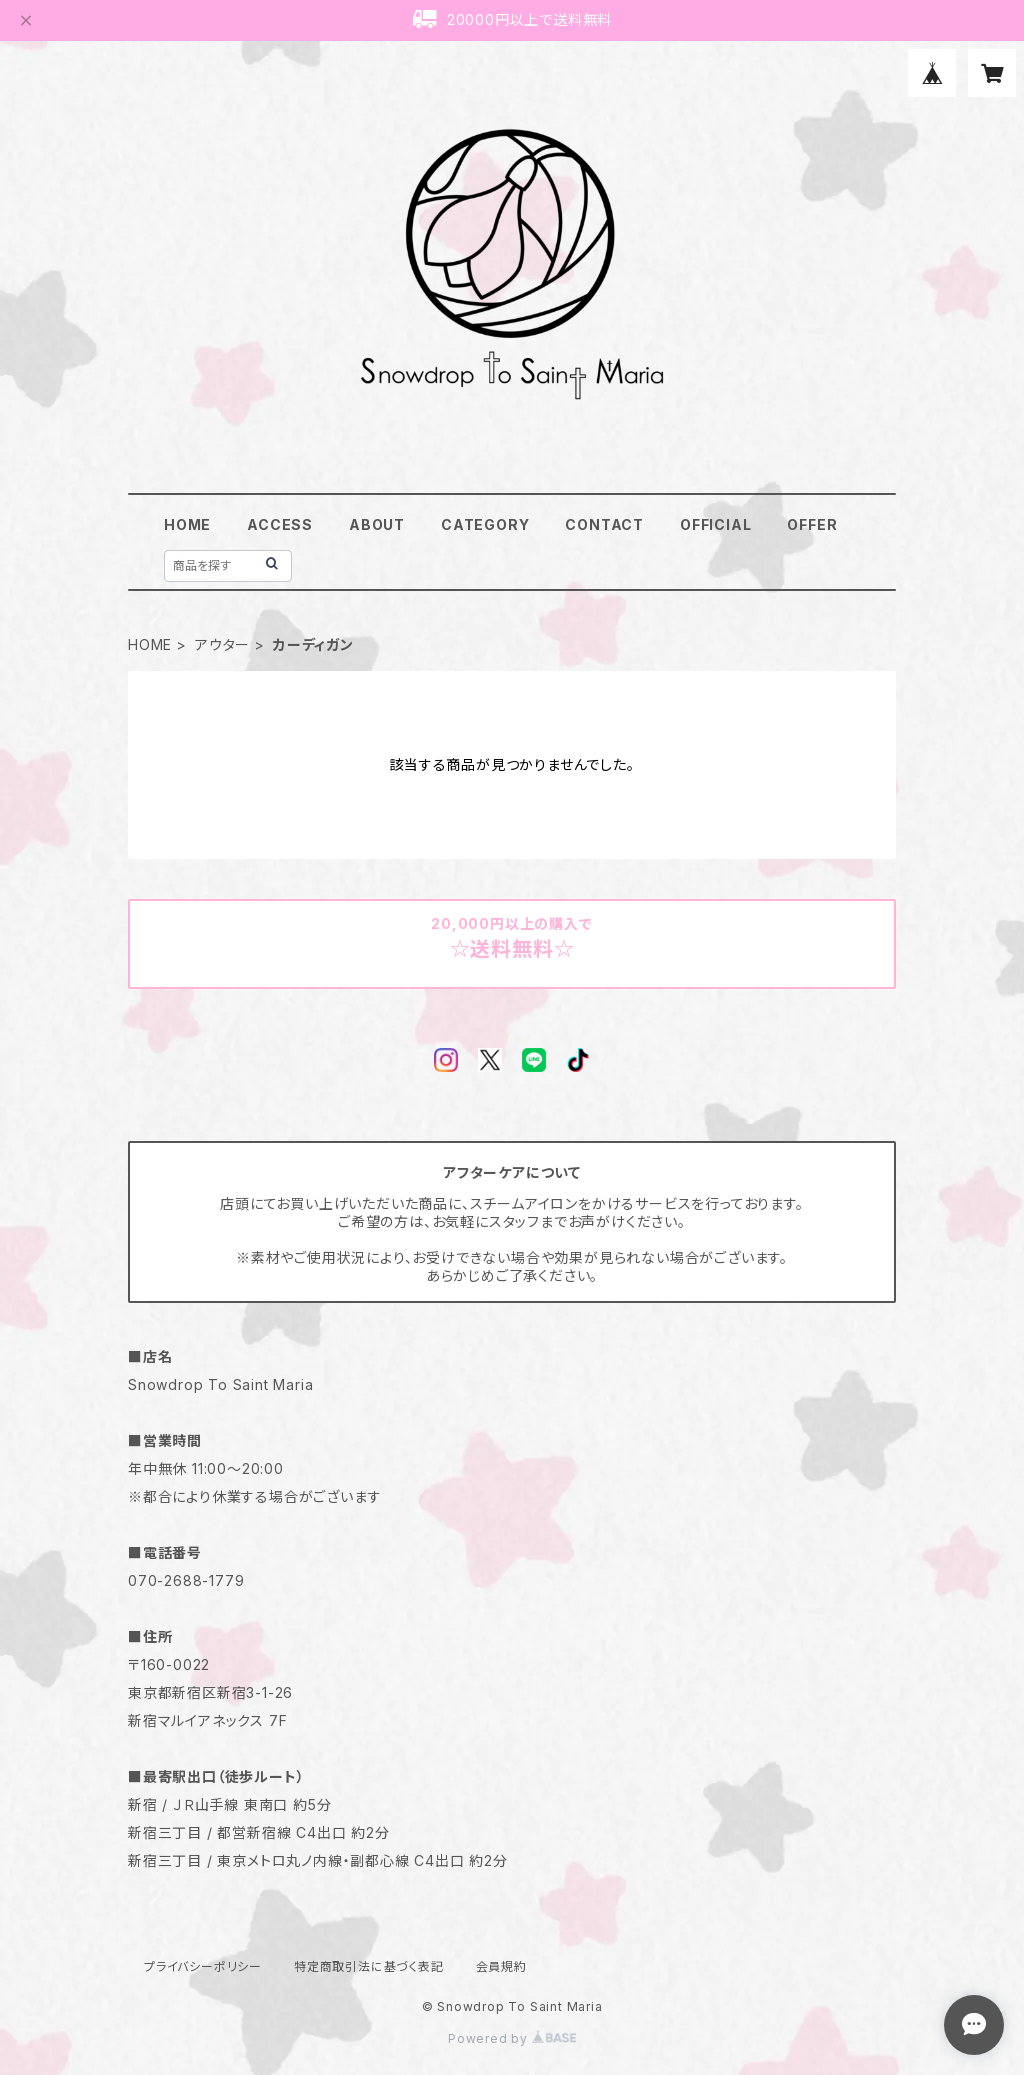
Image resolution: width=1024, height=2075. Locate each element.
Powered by (512, 2038)
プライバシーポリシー (203, 1966)
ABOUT (377, 524)
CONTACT (604, 524)
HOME (187, 524)
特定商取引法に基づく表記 (369, 1966)
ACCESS (280, 524)
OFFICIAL (715, 524)
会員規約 (501, 1966)
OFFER (812, 524)
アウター (222, 644)
